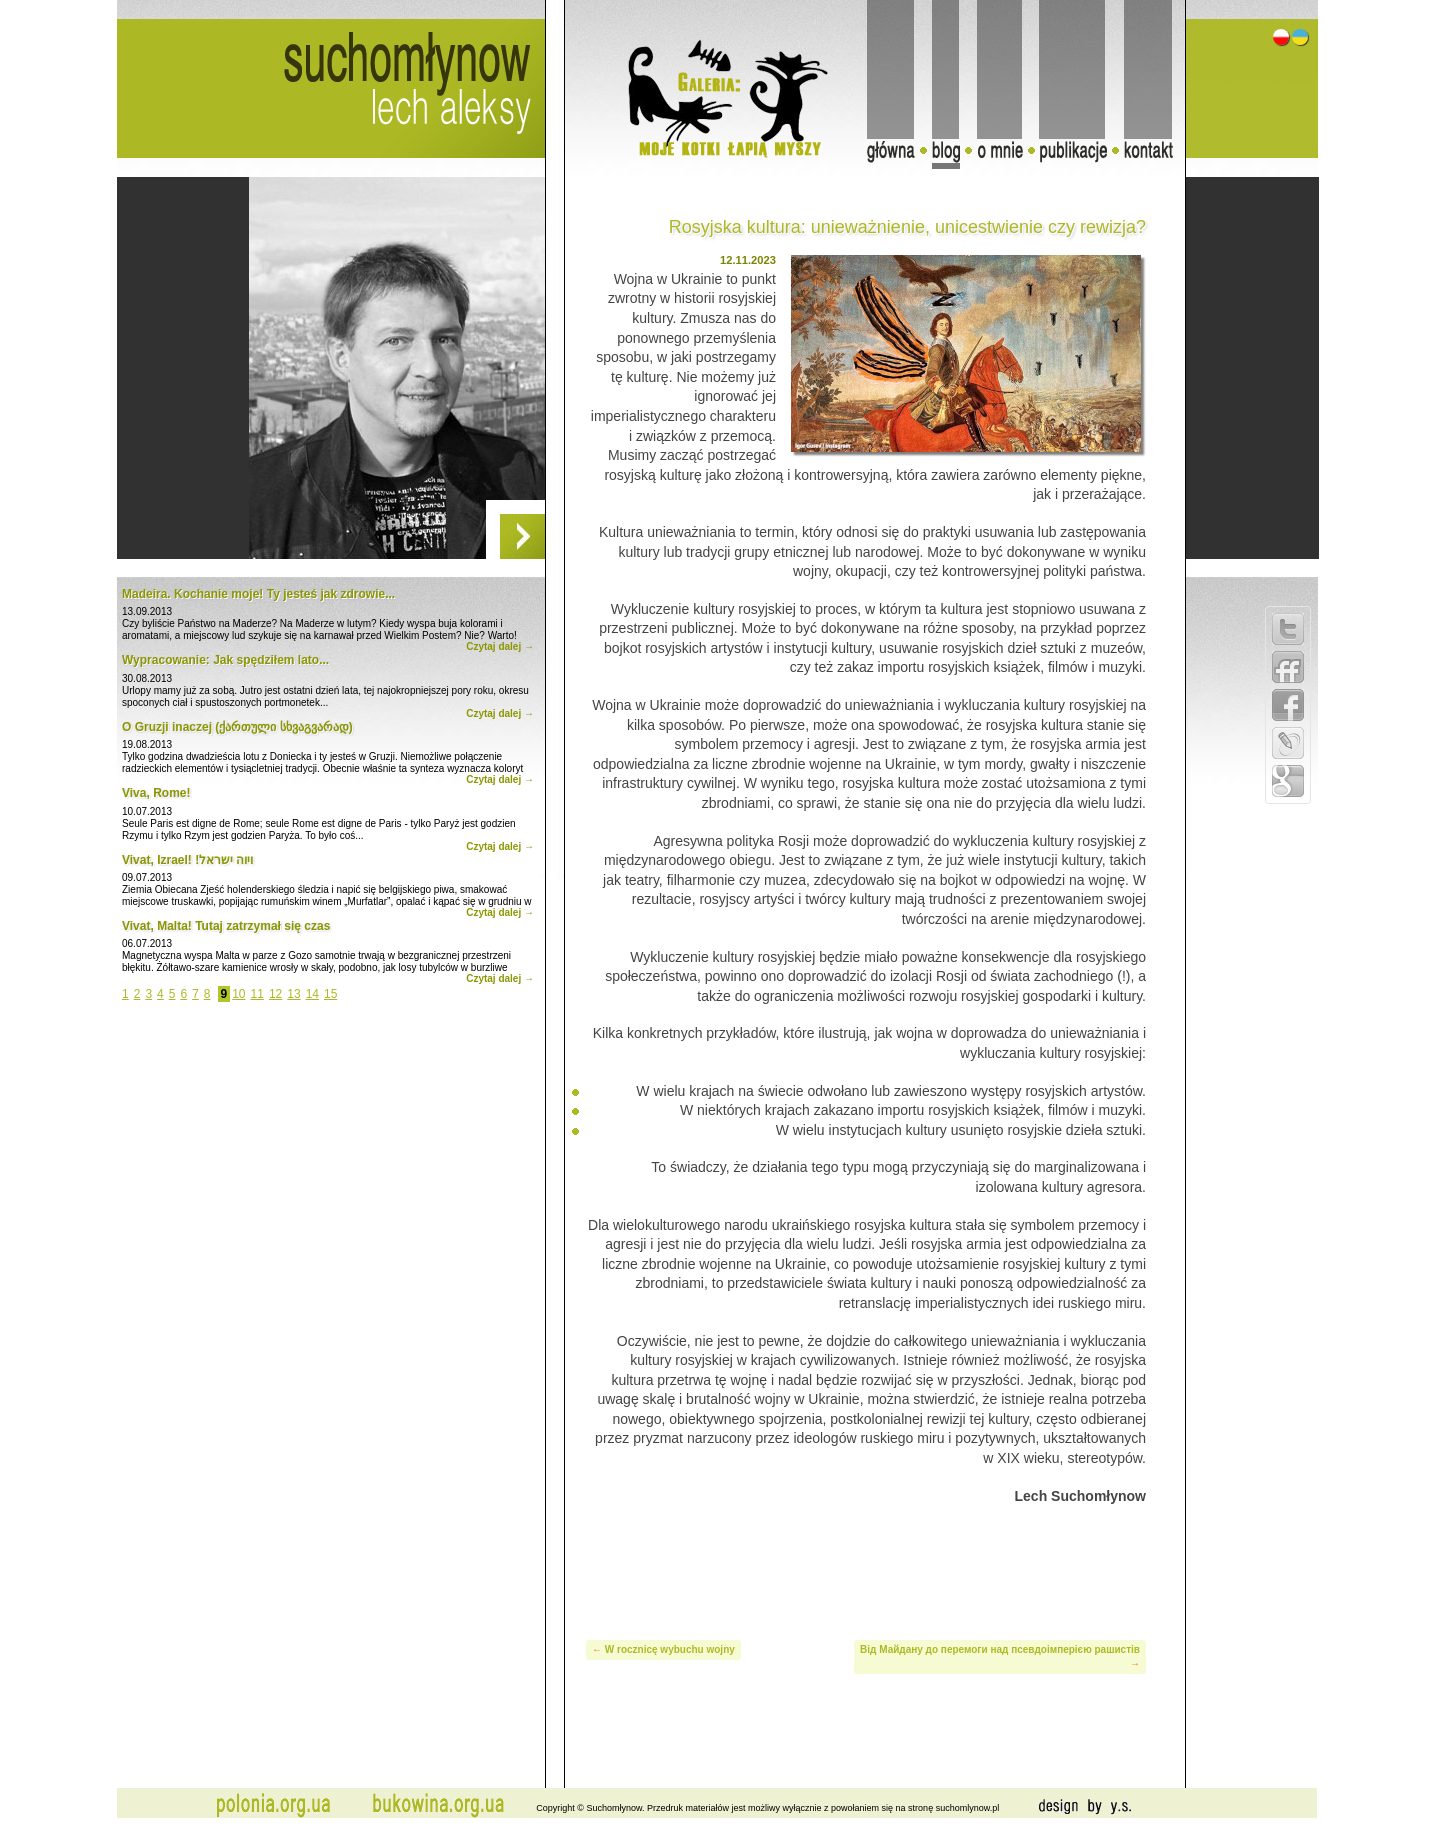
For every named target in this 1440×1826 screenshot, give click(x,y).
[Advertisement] (866, 1569)
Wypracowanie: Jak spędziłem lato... (225, 660)
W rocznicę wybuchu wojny (670, 1649)
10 (238, 994)
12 (275, 994)
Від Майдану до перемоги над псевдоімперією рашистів (1000, 1649)
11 (257, 994)
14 (312, 994)
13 (293, 994)
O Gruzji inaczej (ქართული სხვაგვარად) (237, 727)
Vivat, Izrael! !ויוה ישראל (188, 860)
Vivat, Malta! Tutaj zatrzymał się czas (226, 926)
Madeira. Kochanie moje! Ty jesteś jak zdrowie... (258, 594)
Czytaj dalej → (500, 646)
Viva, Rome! (156, 793)
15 (330, 994)
